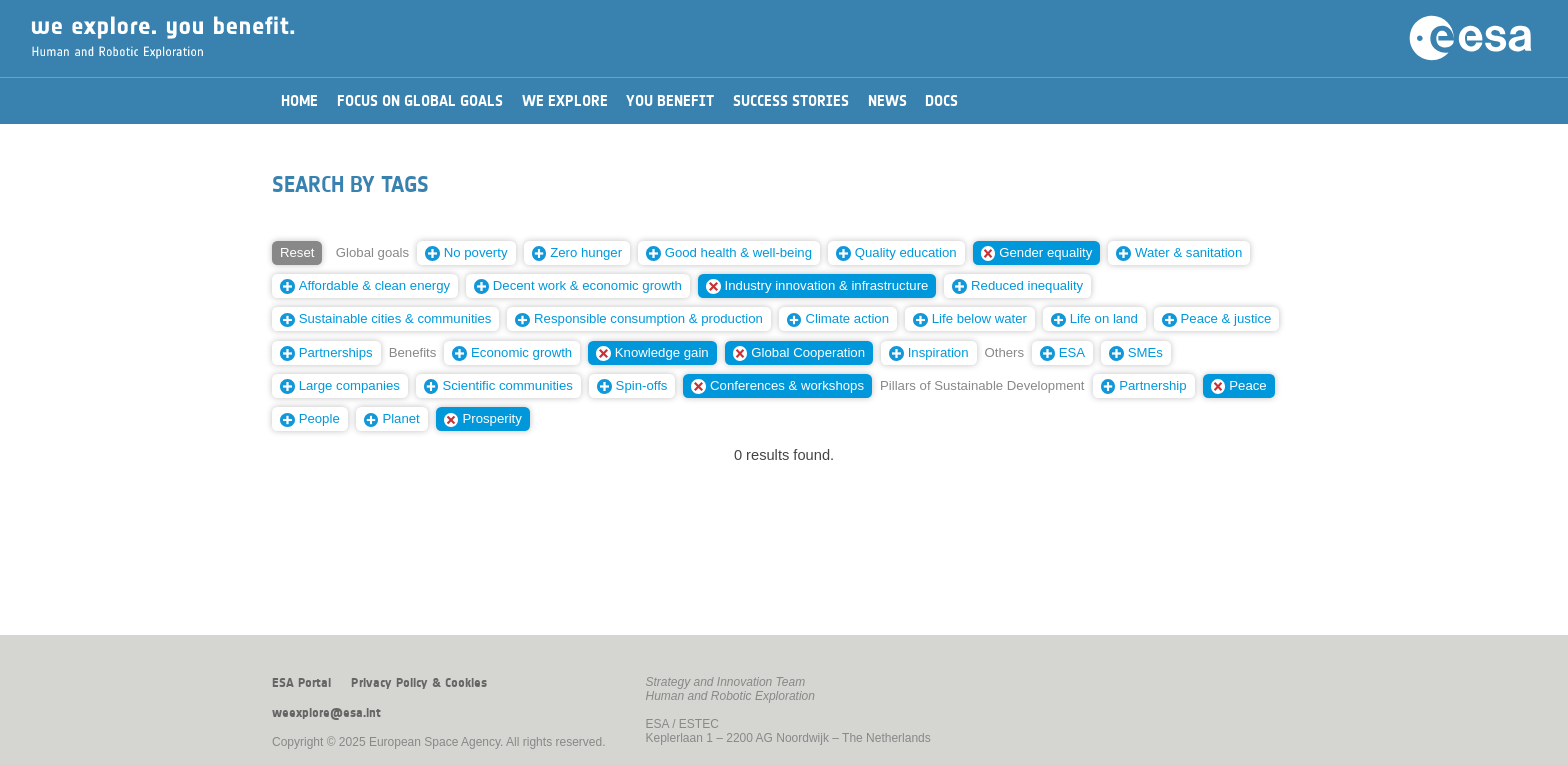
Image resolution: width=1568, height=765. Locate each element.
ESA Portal (301, 683)
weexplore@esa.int (326, 713)
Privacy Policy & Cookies (419, 683)
